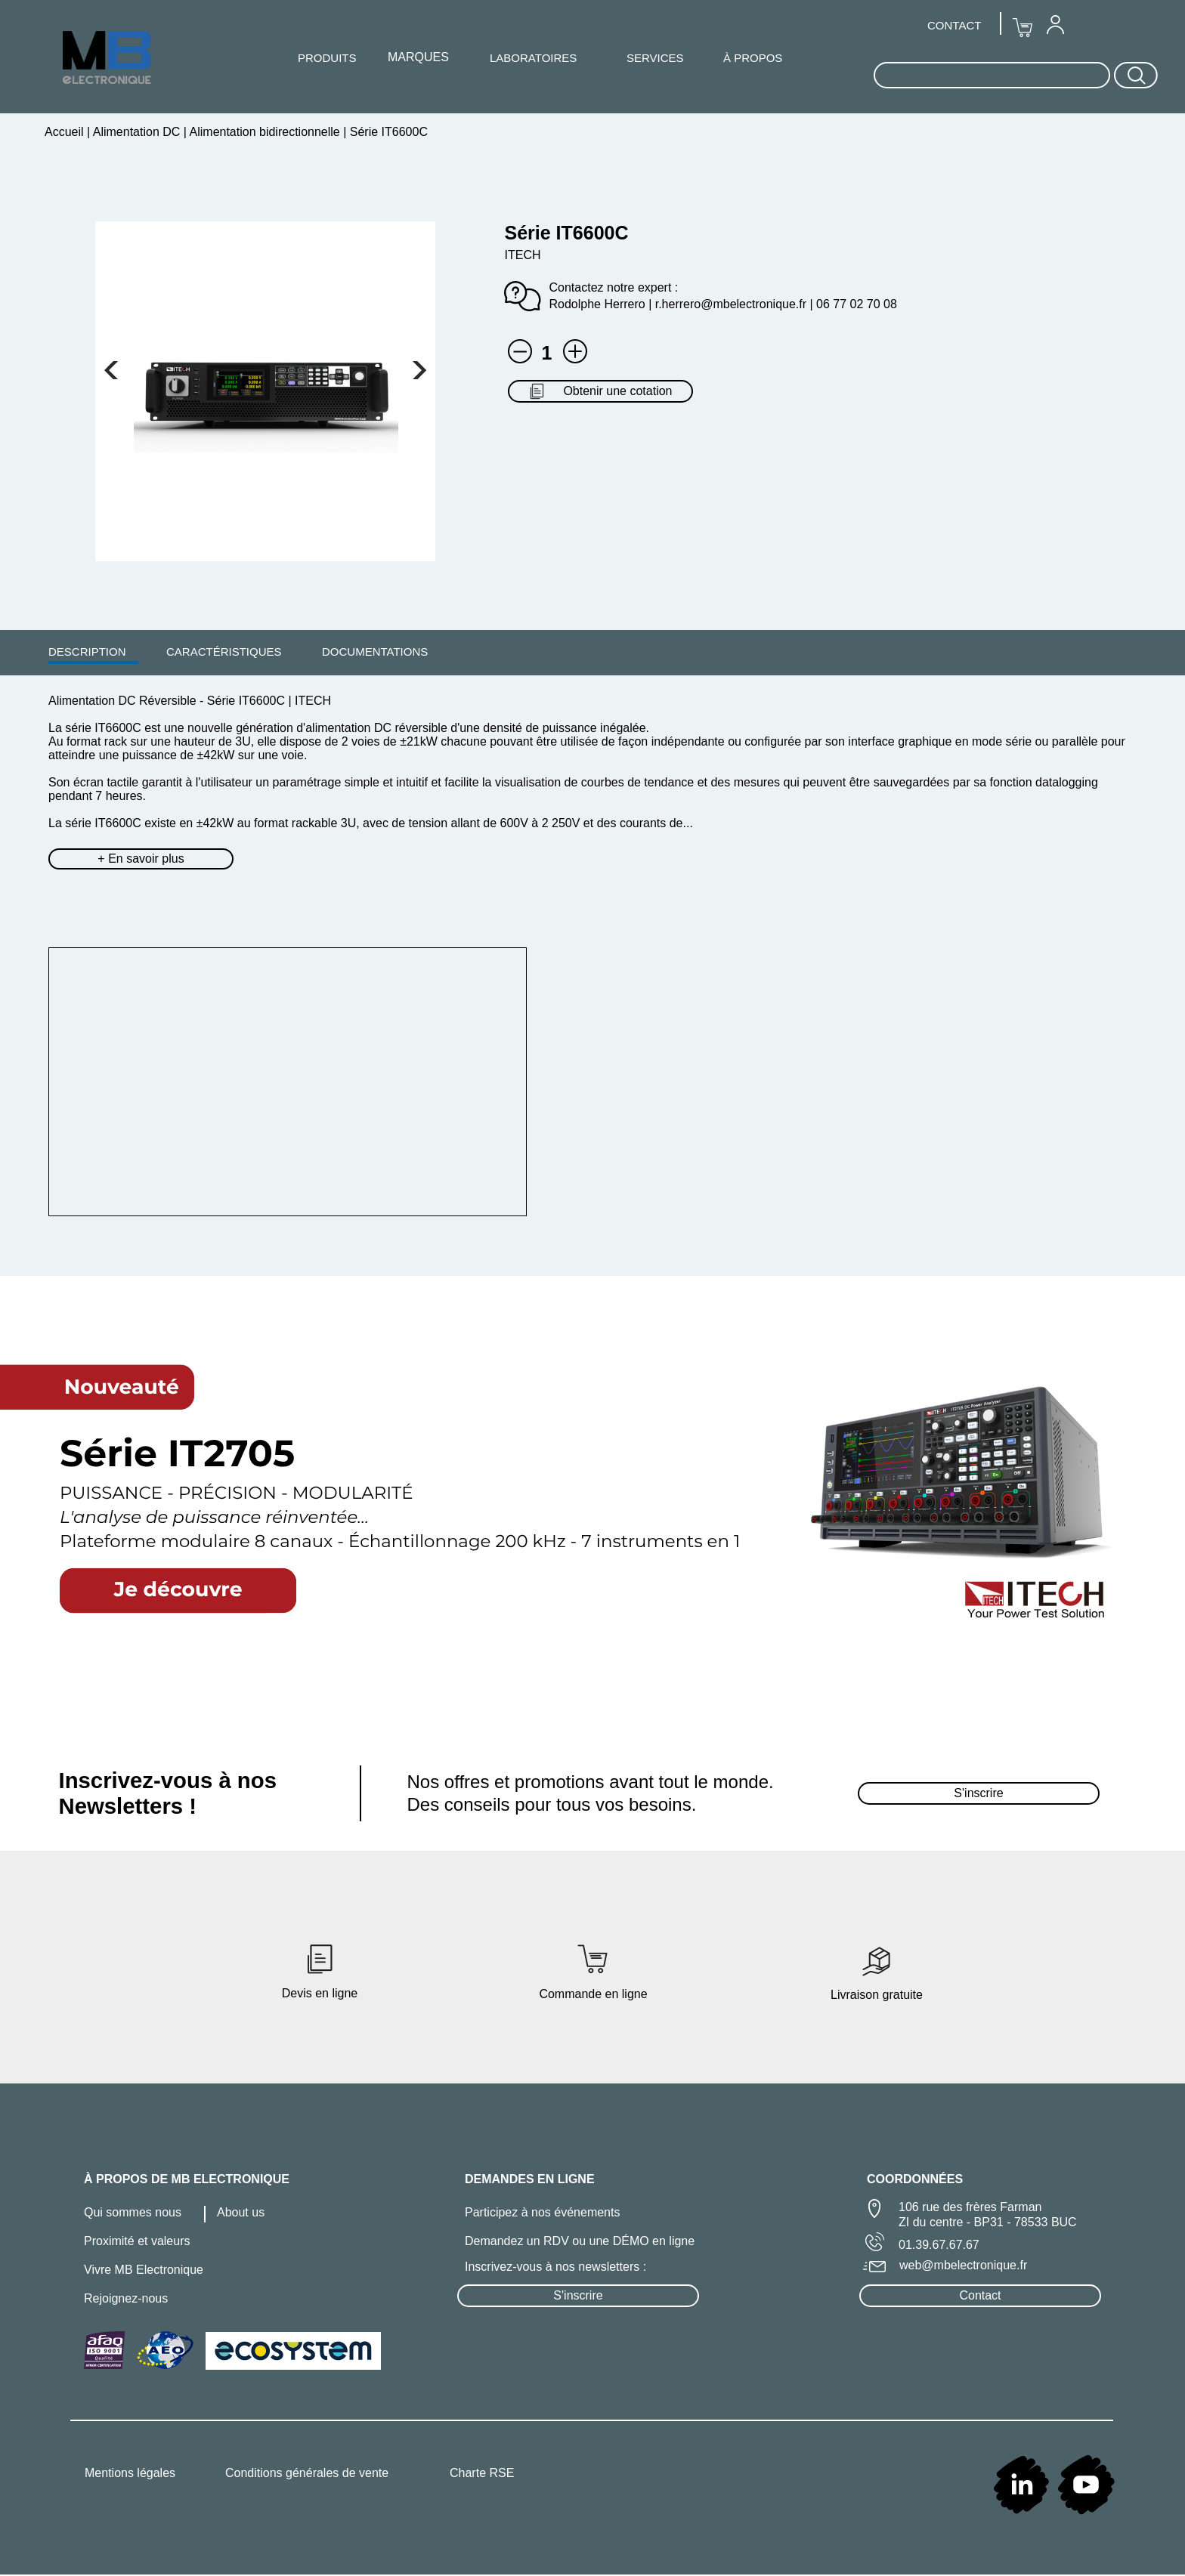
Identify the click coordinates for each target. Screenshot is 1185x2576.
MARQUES (418, 57)
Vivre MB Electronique (143, 2269)
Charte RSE (482, 2472)
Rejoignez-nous (126, 2298)
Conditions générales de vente (306, 2472)
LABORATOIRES (533, 57)
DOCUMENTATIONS (375, 651)
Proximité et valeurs (137, 2241)
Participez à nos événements (542, 2212)
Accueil (66, 131)
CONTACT (954, 25)
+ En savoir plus (140, 858)
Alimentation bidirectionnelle (265, 131)
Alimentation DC (137, 131)
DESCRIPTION (87, 651)
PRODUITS (327, 57)
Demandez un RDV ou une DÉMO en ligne (580, 2241)
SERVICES (655, 57)
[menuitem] (87, 651)
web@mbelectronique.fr (963, 2265)
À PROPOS (752, 57)
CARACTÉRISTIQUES (224, 651)
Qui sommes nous (132, 2212)
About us (241, 2212)
